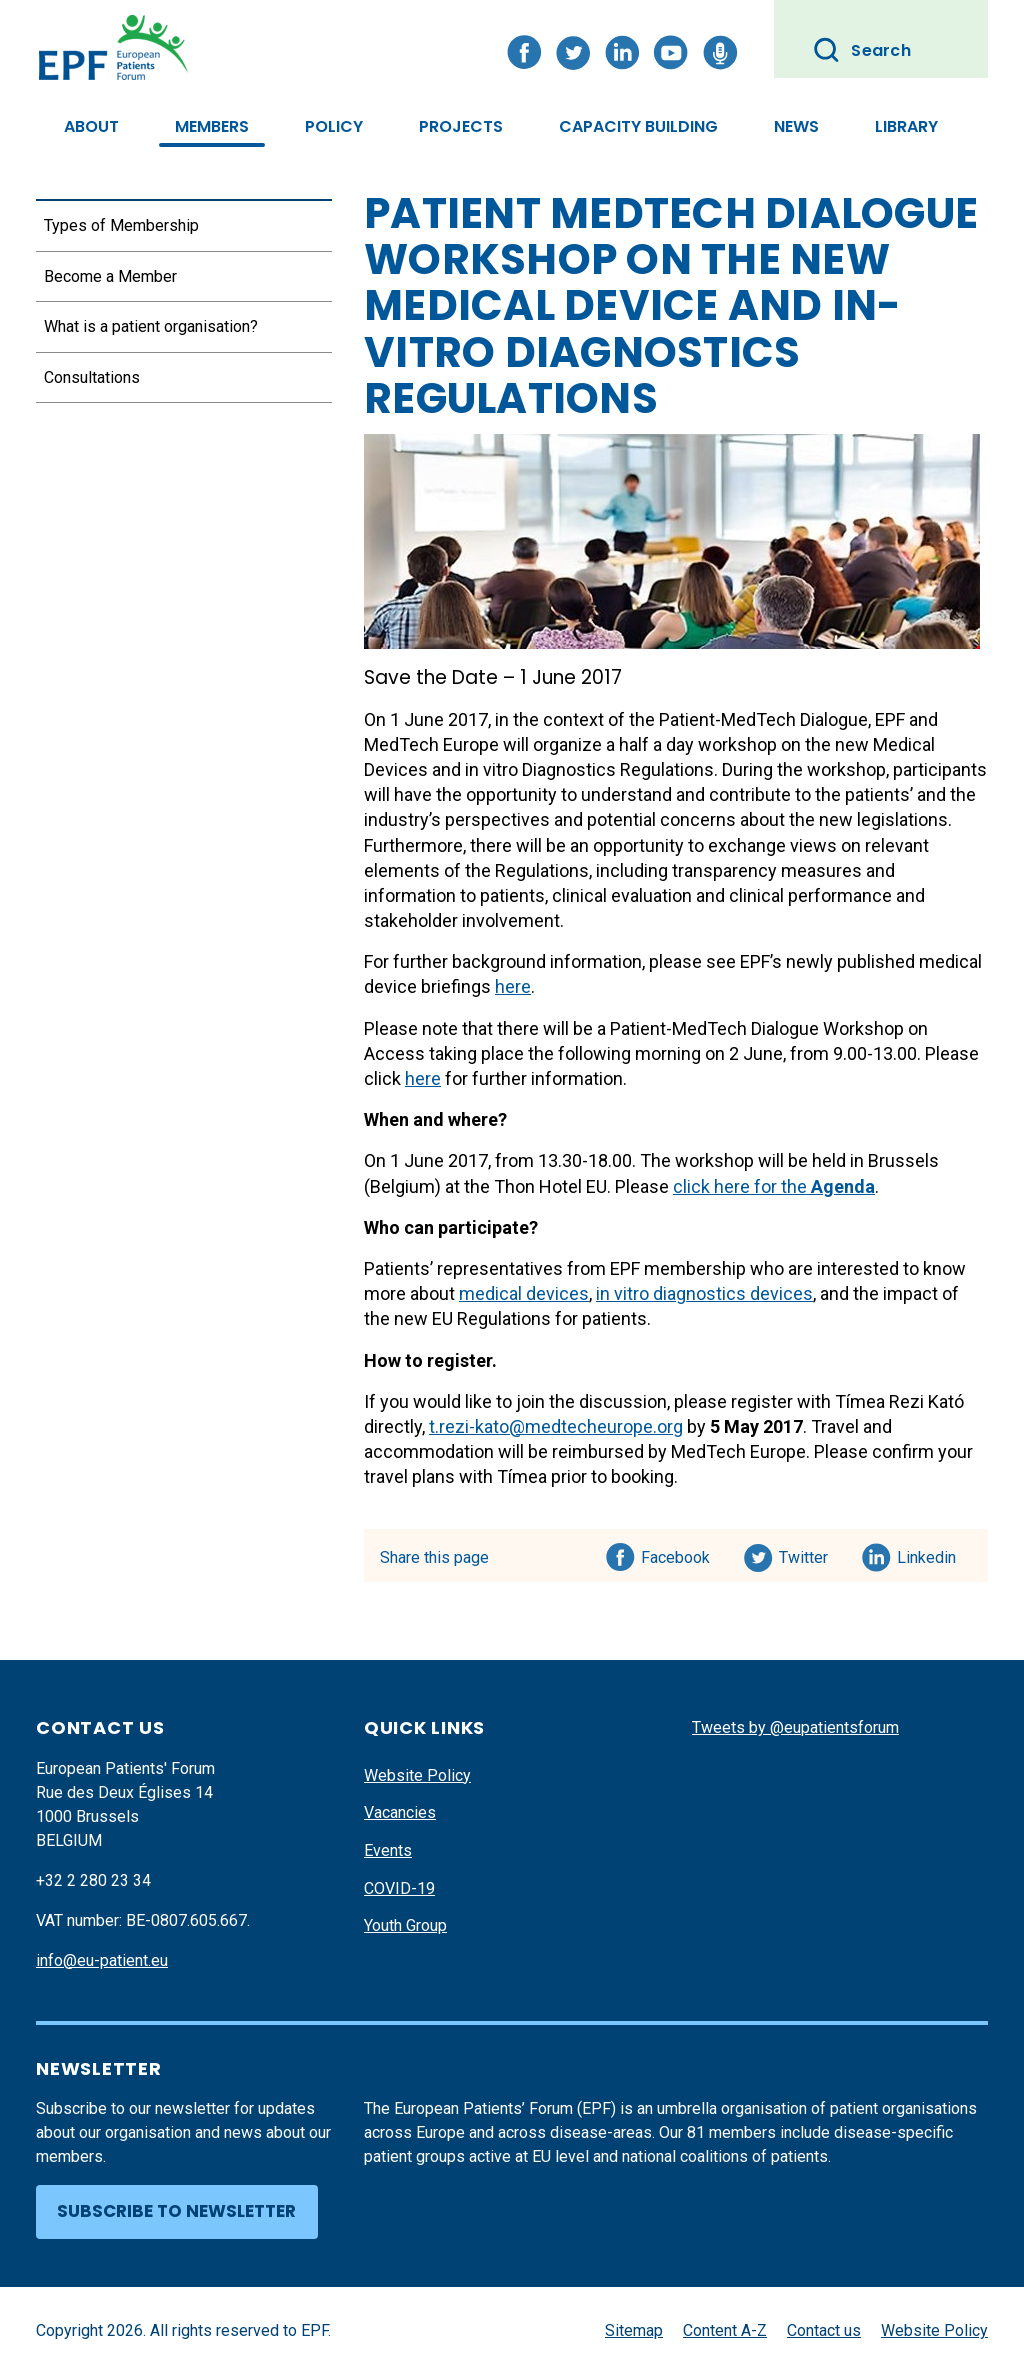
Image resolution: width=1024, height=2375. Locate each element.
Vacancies (400, 1812)
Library (906, 126)
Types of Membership (121, 225)
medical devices (524, 1293)
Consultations (92, 377)
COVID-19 (399, 1888)
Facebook (675, 1554)
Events (388, 1850)
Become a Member (110, 276)
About (91, 126)
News (796, 126)
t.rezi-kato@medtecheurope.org (556, 1426)
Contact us (824, 2330)
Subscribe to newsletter (176, 2211)
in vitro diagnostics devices (704, 1293)
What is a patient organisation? (151, 326)
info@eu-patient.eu (102, 1960)
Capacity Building (638, 126)
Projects (461, 126)
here (513, 986)
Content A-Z (725, 2330)
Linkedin (927, 1554)
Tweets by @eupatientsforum (795, 1727)
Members (212, 126)
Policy (334, 126)
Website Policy (417, 1775)
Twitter (809, 1554)
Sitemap (634, 2330)
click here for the (774, 1186)
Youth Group (405, 1925)
